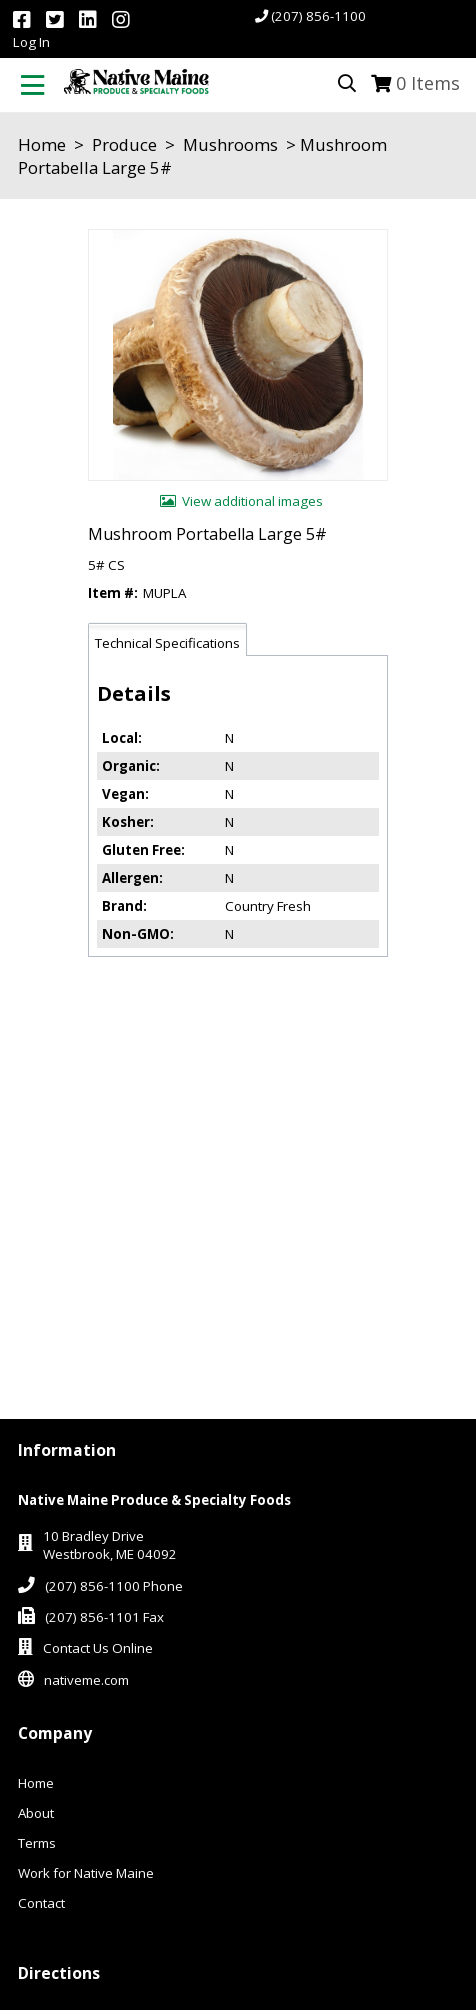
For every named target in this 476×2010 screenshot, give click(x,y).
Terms (37, 1843)
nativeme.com (86, 1680)
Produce (124, 144)
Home (42, 144)
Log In (31, 42)
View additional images (252, 501)
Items (428, 83)
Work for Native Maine (86, 1873)
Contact (41, 1903)
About (36, 1813)
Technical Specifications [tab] (167, 643)
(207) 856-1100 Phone (114, 1586)
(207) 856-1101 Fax (104, 1617)
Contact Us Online (98, 1648)
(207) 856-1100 (318, 16)
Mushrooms (230, 144)
